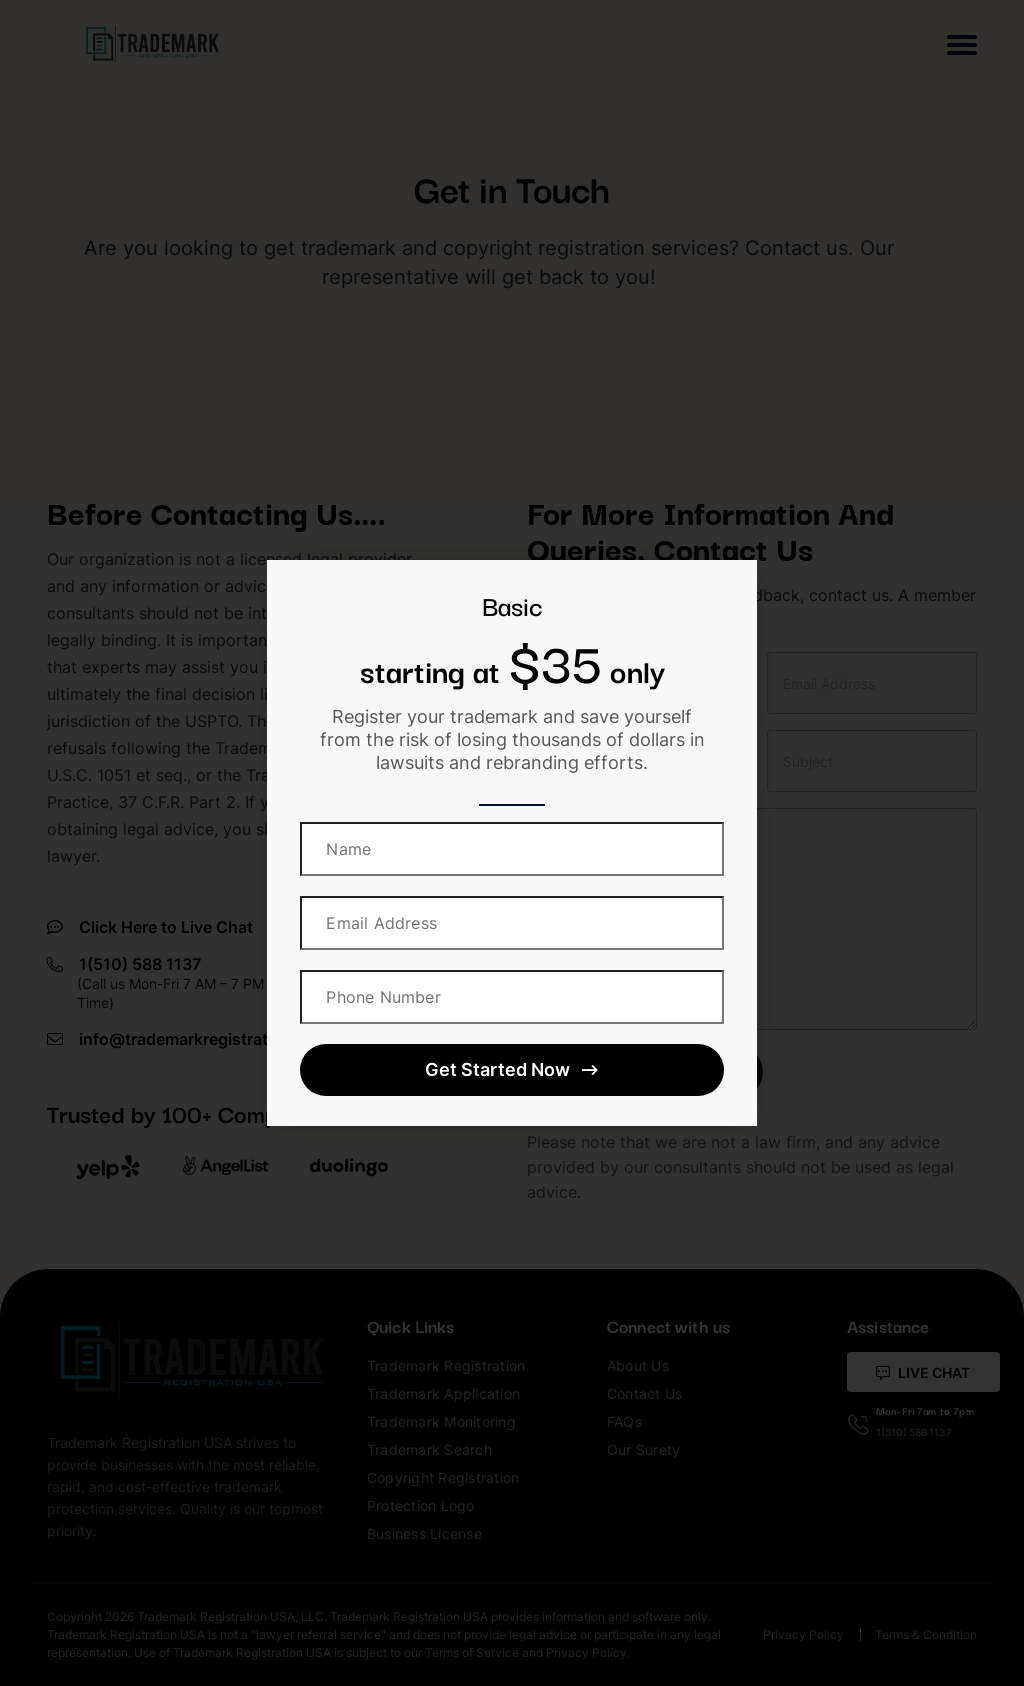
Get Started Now (511, 1069)
